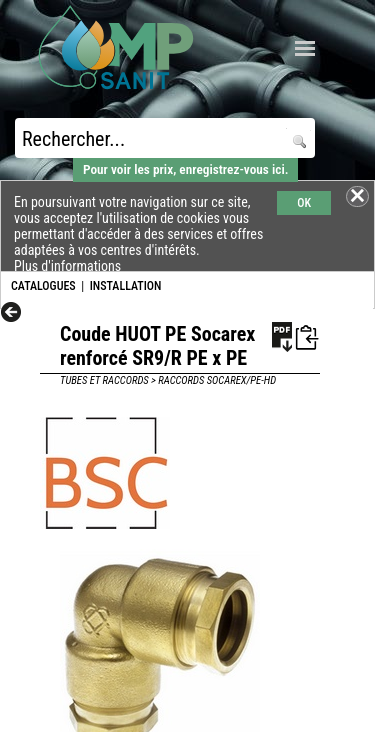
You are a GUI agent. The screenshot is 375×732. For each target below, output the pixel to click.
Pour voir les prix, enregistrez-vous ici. (185, 169)
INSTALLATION (126, 286)
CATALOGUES (43, 286)
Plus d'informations (67, 266)
